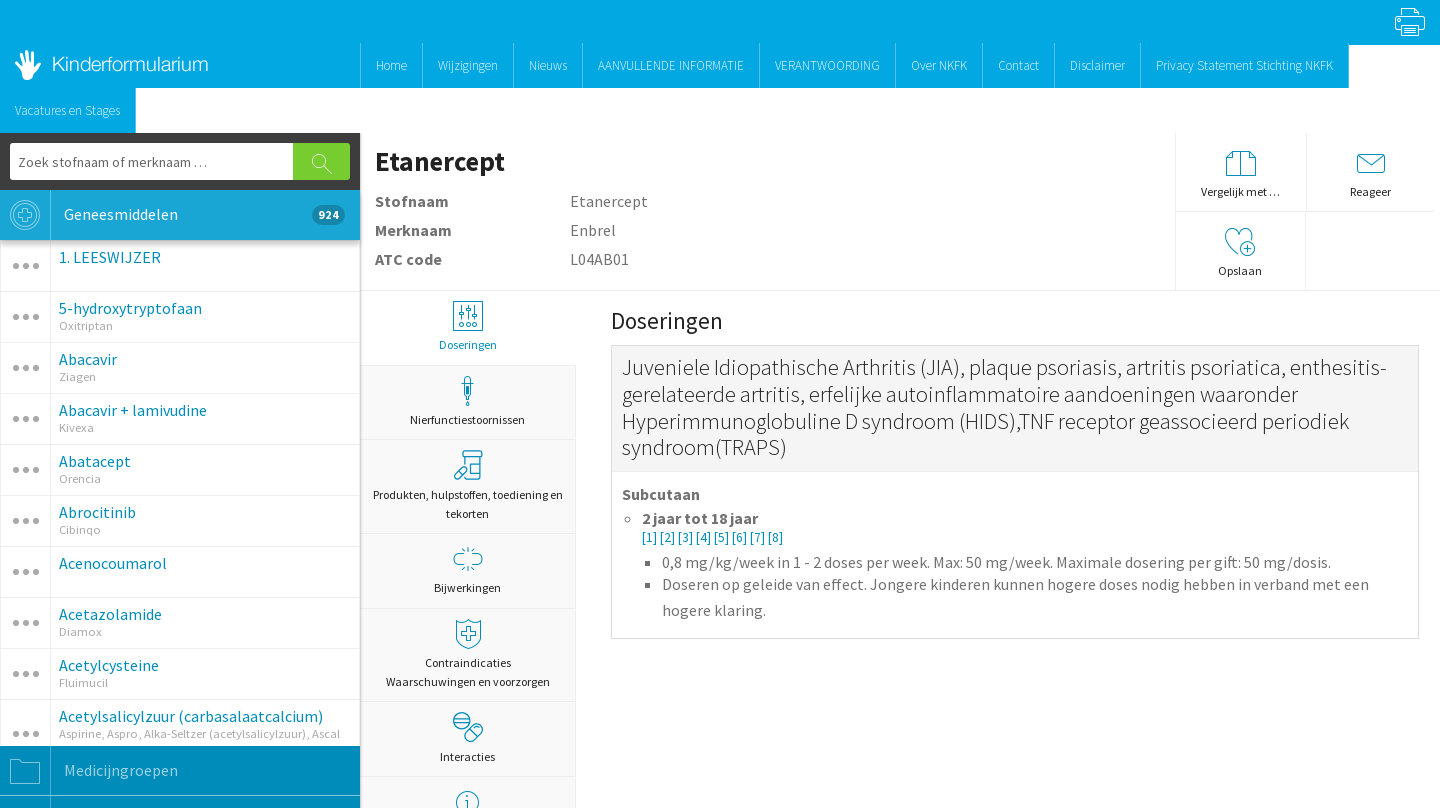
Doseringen (467, 326)
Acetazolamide (110, 614)
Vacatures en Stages (67, 110)
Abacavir (88, 359)
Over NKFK (939, 65)
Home (391, 65)
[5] (723, 537)
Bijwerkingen (467, 569)
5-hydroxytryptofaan (130, 308)
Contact (1018, 65)
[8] (775, 537)
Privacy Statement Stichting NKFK (1244, 65)
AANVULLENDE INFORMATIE (671, 65)
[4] (705, 537)
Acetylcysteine (109, 665)
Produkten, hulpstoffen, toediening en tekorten (468, 485)
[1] (651, 537)
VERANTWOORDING (827, 65)
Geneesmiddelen (172, 215)
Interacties (467, 738)
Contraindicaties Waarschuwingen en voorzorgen (467, 654)
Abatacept (95, 461)
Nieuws (548, 65)
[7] (759, 537)
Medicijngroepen (89, 771)
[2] (669, 537)
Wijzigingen (468, 65)
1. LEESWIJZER (110, 257)
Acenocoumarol (113, 563)
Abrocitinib (97, 512)
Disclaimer (1097, 65)
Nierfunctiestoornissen (467, 401)
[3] (687, 537)
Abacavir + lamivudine (133, 410)
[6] (741, 537)
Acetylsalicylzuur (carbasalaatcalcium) (191, 716)
